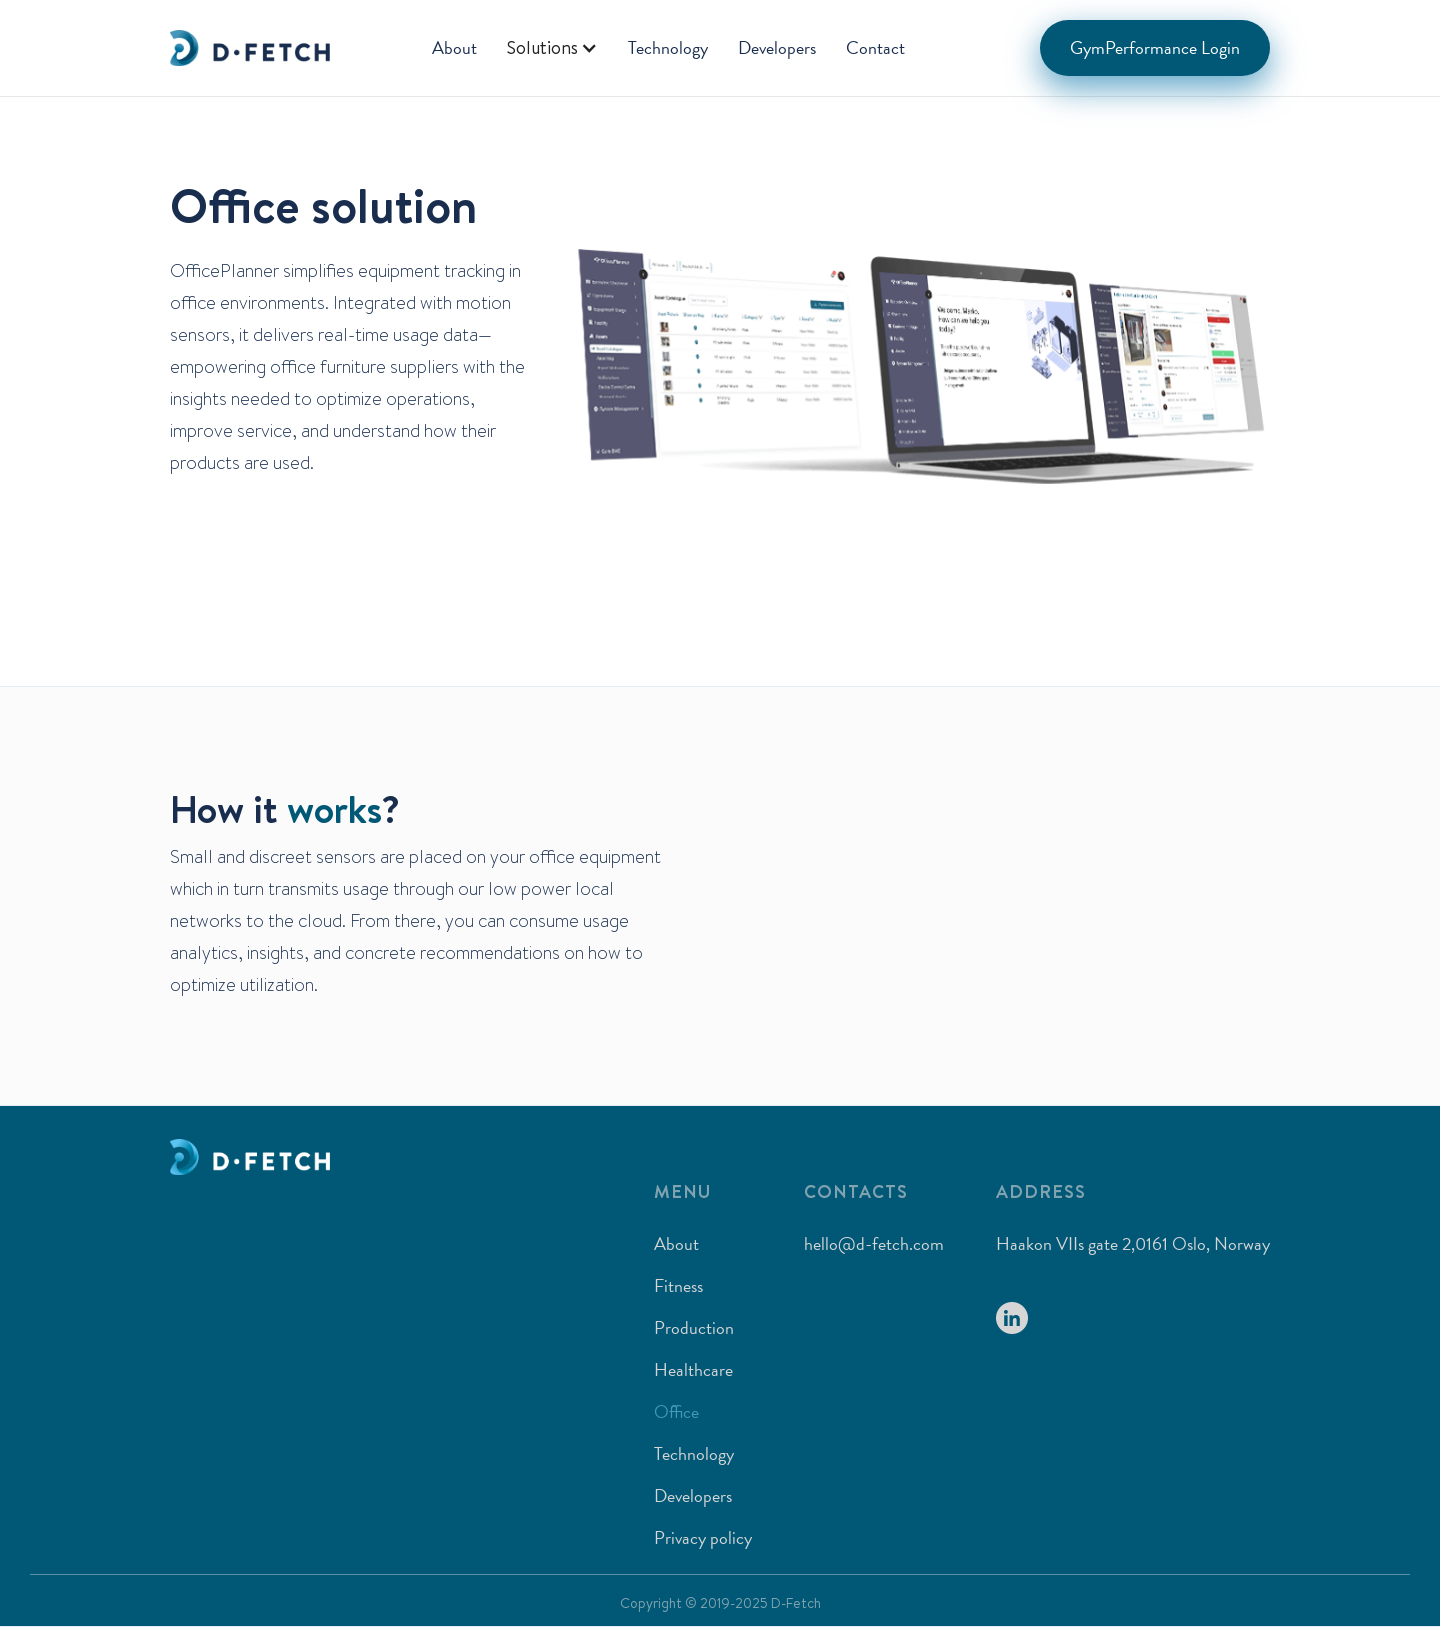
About (454, 47)
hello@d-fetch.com (874, 1243)
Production (694, 1327)
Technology (668, 47)
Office (676, 1411)
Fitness (678, 1285)
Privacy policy (703, 1537)
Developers (777, 47)
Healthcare (693, 1369)
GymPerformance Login (1155, 47)
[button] (552, 48)
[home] (250, 48)
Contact (875, 47)
